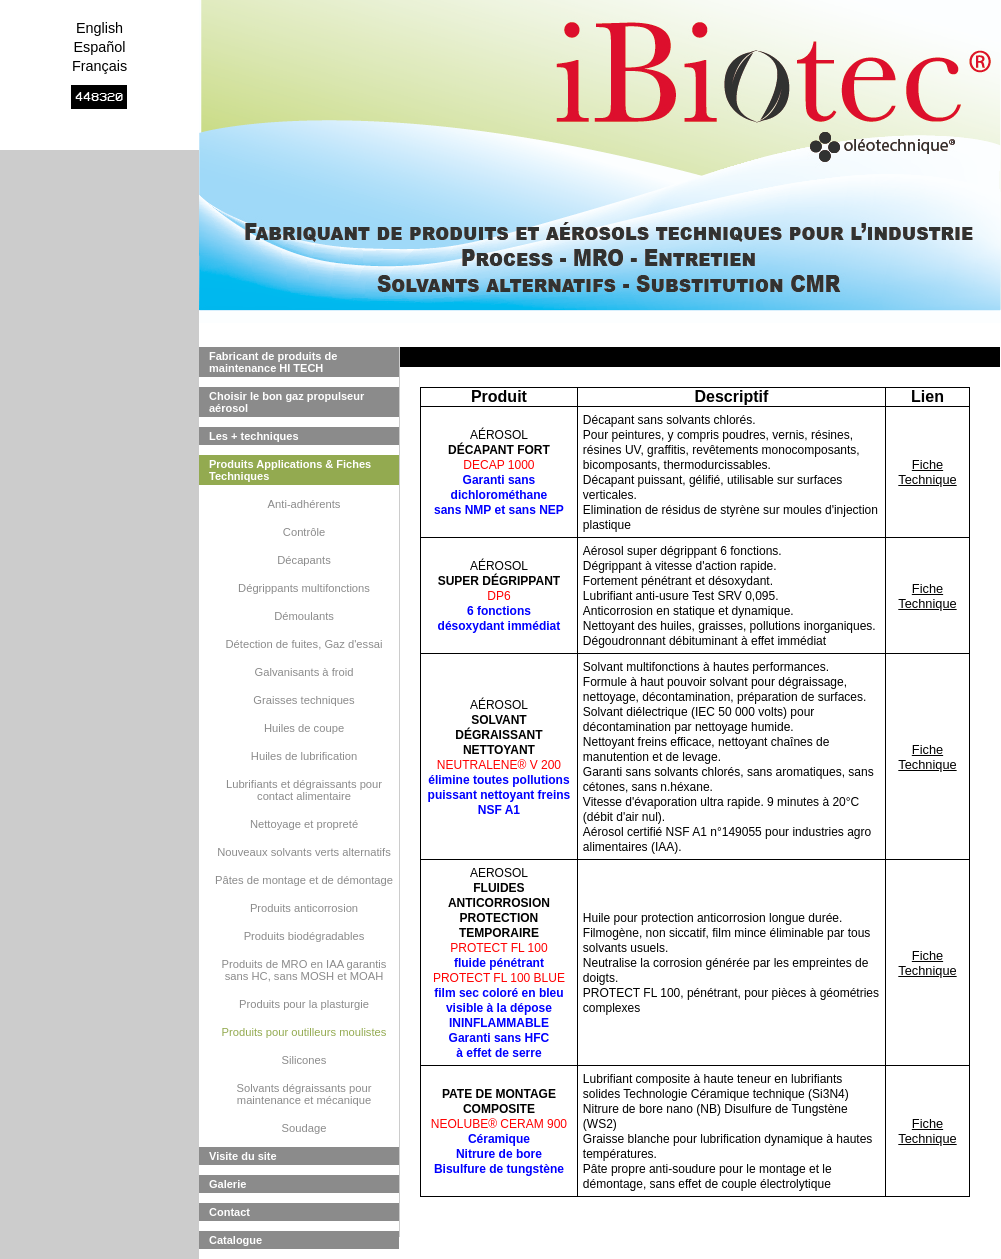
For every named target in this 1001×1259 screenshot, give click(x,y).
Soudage (304, 1128)
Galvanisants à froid (304, 672)
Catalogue (235, 1240)
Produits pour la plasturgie (304, 1004)
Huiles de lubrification (304, 756)
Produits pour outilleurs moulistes (304, 1032)
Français (99, 66)
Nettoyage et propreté (304, 824)
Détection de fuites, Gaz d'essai (304, 644)
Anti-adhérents (304, 504)
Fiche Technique (927, 472)
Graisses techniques (303, 700)
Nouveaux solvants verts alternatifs (304, 852)
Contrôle (304, 532)
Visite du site (243, 1156)
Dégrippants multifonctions (304, 588)
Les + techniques (254, 436)
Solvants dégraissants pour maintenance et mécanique (304, 1094)
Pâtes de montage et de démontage (304, 880)
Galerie (227, 1184)
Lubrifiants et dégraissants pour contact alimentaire (304, 790)
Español (99, 47)
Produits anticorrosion (304, 908)
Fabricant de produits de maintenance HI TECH (273, 362)
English (99, 28)
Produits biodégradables (304, 936)
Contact (229, 1212)
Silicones (304, 1060)
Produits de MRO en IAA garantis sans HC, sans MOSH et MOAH (304, 970)
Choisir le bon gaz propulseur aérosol (286, 402)
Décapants (304, 560)
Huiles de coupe (304, 728)
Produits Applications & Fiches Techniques (290, 470)
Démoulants (304, 616)
